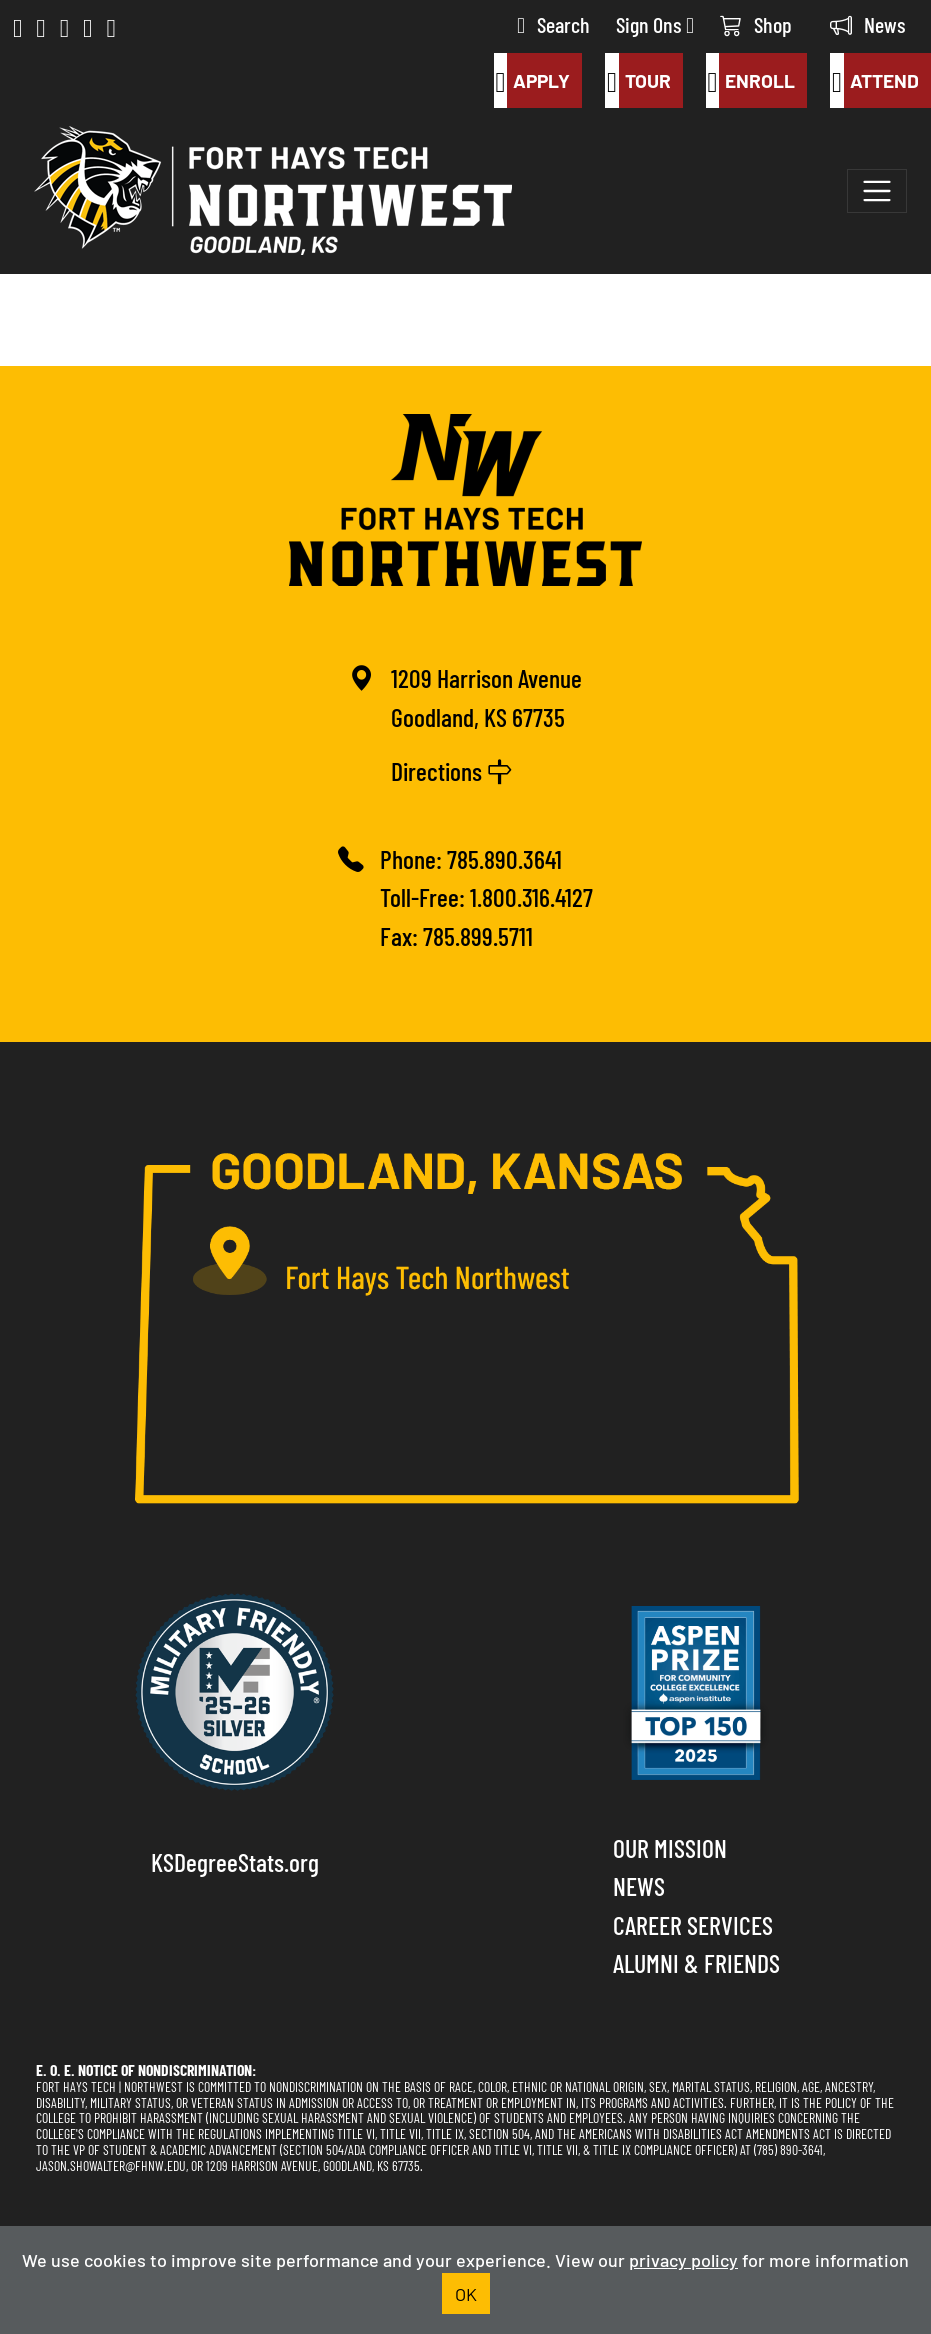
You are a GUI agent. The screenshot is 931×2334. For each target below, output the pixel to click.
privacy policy (683, 2259)
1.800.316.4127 (531, 895)
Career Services (693, 1923)
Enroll (751, 80)
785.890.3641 (504, 857)
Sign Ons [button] (655, 23)
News (868, 23)
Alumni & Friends (696, 1961)
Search (553, 23)
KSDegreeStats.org (235, 1860)
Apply (532, 80)
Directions (452, 769)
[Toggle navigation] (877, 191)
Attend (874, 80)
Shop (756, 23)
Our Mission (670, 1846)
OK (466, 2293)
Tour (638, 80)
